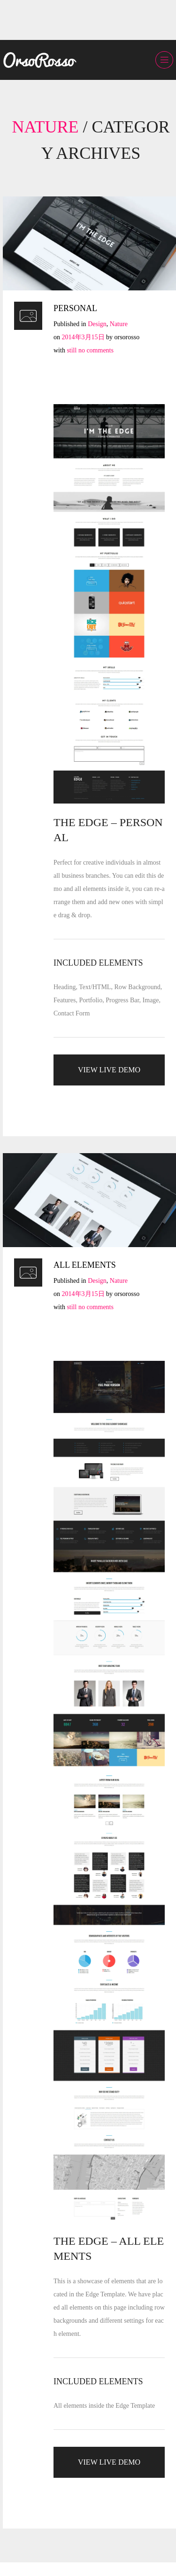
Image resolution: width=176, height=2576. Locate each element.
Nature (119, 324)
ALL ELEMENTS (85, 1265)
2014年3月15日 (83, 337)
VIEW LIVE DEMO (109, 1070)
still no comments (90, 350)
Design (97, 324)
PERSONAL (75, 308)
